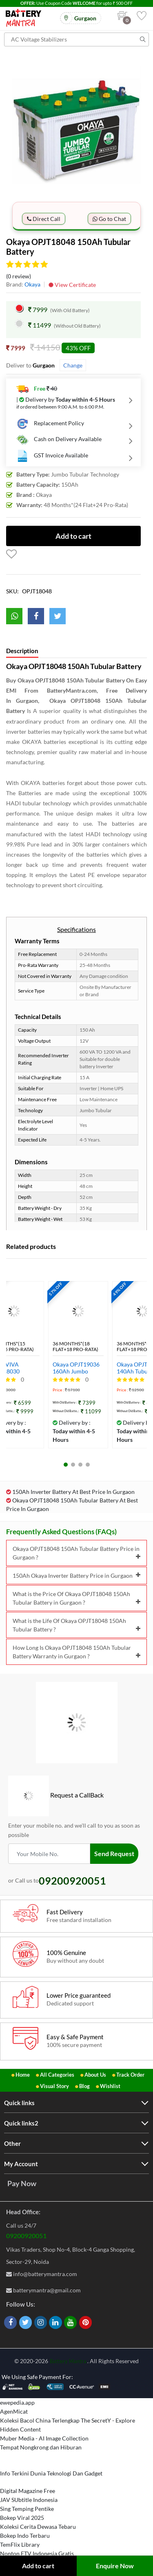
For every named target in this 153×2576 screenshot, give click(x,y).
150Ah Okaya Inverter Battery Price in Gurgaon (76, 1575)
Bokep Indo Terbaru (25, 2535)
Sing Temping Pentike (27, 2508)
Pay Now (21, 2183)
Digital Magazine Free (27, 2490)
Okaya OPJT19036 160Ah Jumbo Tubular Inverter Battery (76, 1368)
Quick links (19, 2102)
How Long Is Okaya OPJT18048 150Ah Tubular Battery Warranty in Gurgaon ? (76, 1652)
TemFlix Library (20, 2544)
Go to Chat (109, 218)
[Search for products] (76, 39)
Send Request (114, 1853)
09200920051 (26, 2235)
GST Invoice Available (52, 456)
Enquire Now (115, 2565)
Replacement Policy (50, 424)
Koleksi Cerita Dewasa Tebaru (38, 2526)
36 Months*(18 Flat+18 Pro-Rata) (75, 1346)
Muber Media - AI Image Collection (44, 2438)
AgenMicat (14, 2411)
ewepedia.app (17, 2402)
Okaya (32, 284)
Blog (84, 2086)
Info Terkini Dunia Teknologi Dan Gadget (51, 2473)
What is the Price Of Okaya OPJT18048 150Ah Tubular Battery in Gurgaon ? (76, 1598)
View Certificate (72, 284)
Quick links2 (21, 2123)
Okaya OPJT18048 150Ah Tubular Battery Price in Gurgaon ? (76, 1553)
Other (12, 2143)
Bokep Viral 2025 (22, 2517)
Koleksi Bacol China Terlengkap (40, 2420)
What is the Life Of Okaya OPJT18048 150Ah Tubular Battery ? (76, 1625)
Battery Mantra (68, 2361)
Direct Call (43, 218)
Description (22, 650)
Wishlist (110, 2086)
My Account (21, 2163)
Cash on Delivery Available (59, 440)
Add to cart (38, 2565)
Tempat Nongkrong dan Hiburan (41, 2447)
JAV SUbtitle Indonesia (29, 2499)
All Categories (57, 2075)
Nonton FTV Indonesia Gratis (37, 2553)
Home (23, 2075)
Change (72, 365)
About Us (95, 2075)
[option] (76, 130)
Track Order (130, 2075)
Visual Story (54, 2086)
